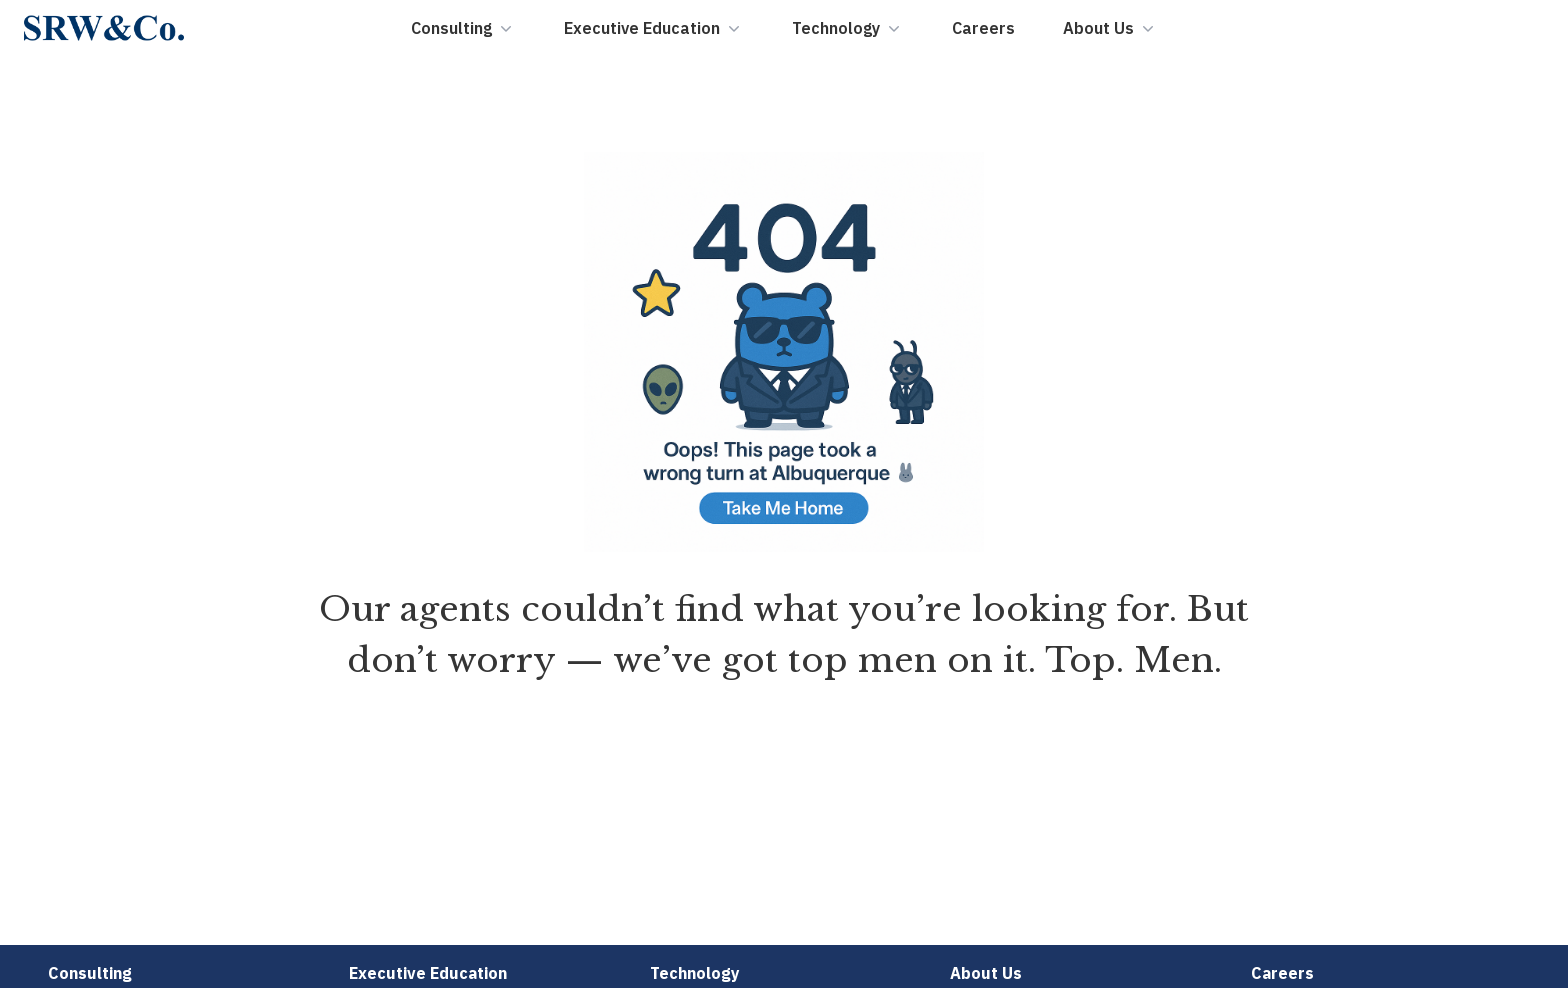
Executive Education (654, 28)
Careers (983, 28)
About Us (1110, 28)
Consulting (463, 28)
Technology (848, 28)
